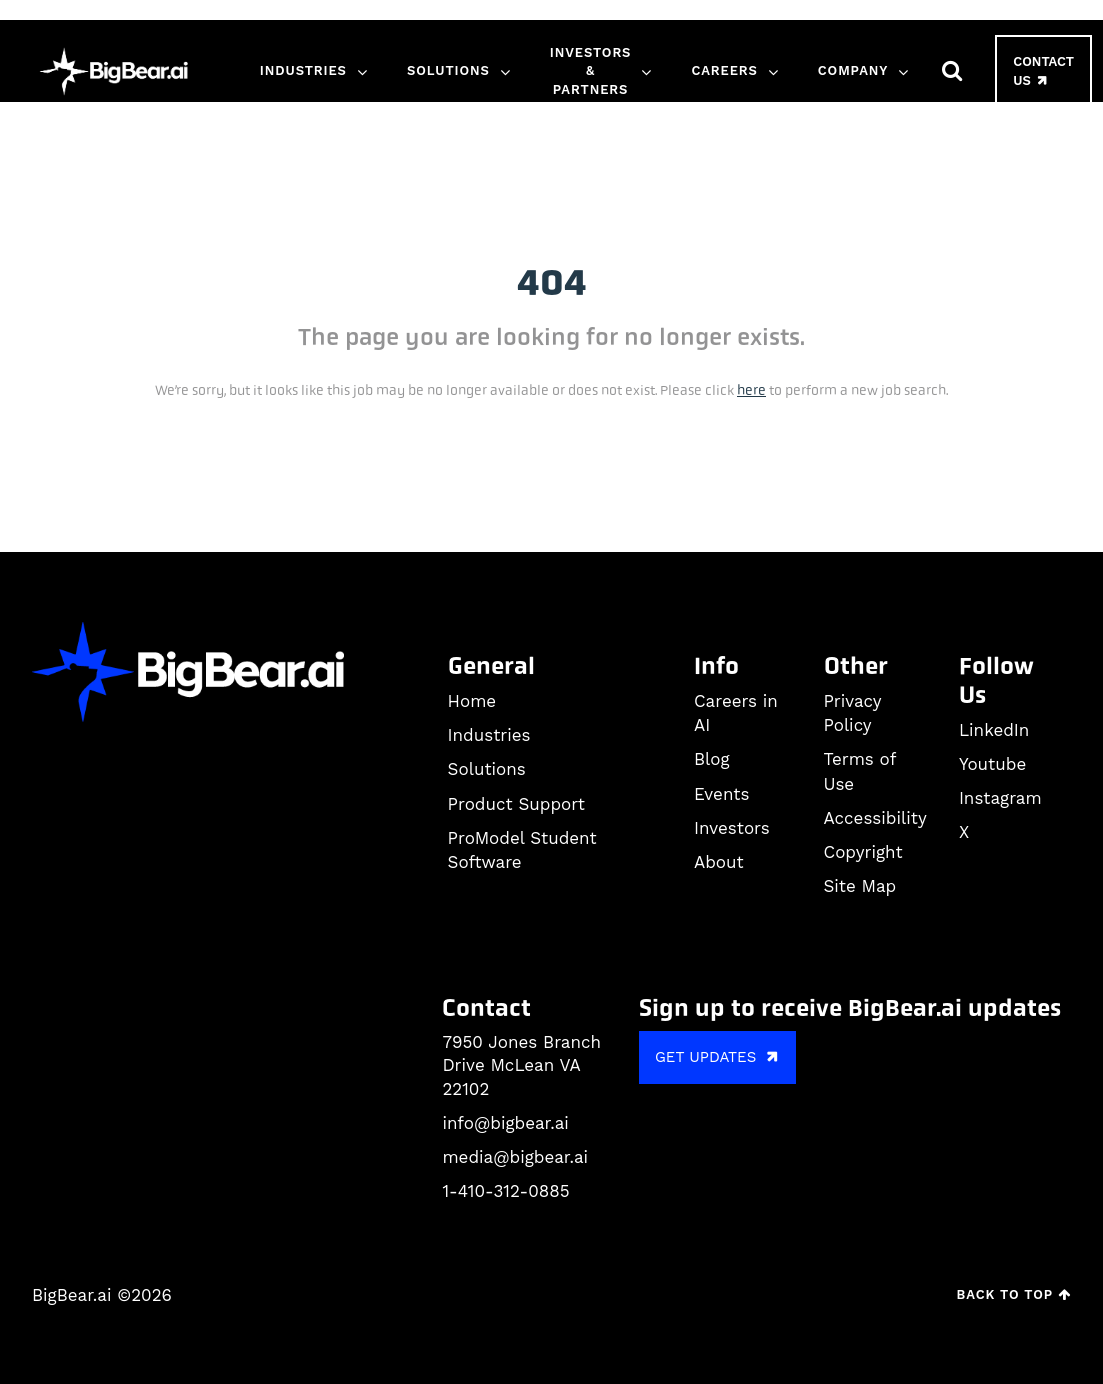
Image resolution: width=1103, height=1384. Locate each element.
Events (721, 794)
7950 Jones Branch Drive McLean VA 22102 (521, 1066)
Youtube (992, 764)
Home (472, 701)
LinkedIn (994, 730)
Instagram (1000, 798)
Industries (303, 70)
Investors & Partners (591, 71)
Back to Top (1014, 1294)
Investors (732, 828)
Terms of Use (860, 771)
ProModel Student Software (522, 850)
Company (853, 70)
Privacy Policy (853, 713)
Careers (724, 70)
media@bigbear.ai (515, 1157)
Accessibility (875, 818)
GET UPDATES (719, 1056)
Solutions (448, 70)
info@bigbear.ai (505, 1123)
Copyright (863, 852)
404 (552, 283)
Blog (712, 759)
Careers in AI (736, 713)
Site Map (860, 886)
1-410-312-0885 (505, 1191)
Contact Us (1043, 71)
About (719, 862)
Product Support (516, 804)
